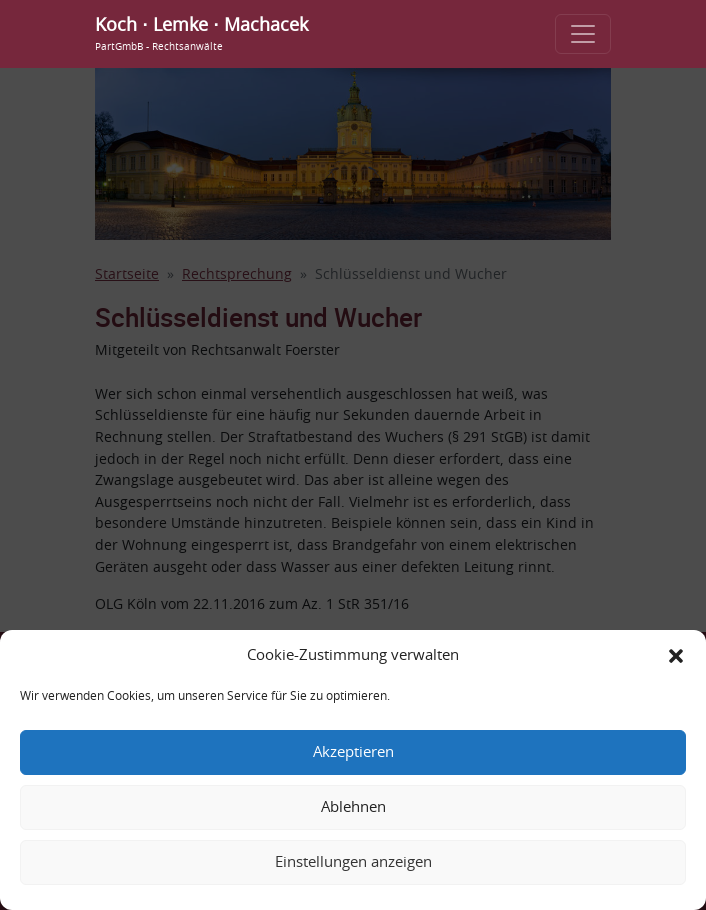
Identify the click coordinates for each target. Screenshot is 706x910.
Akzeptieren (353, 752)
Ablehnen (353, 807)
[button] (676, 656)
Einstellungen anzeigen (353, 862)
